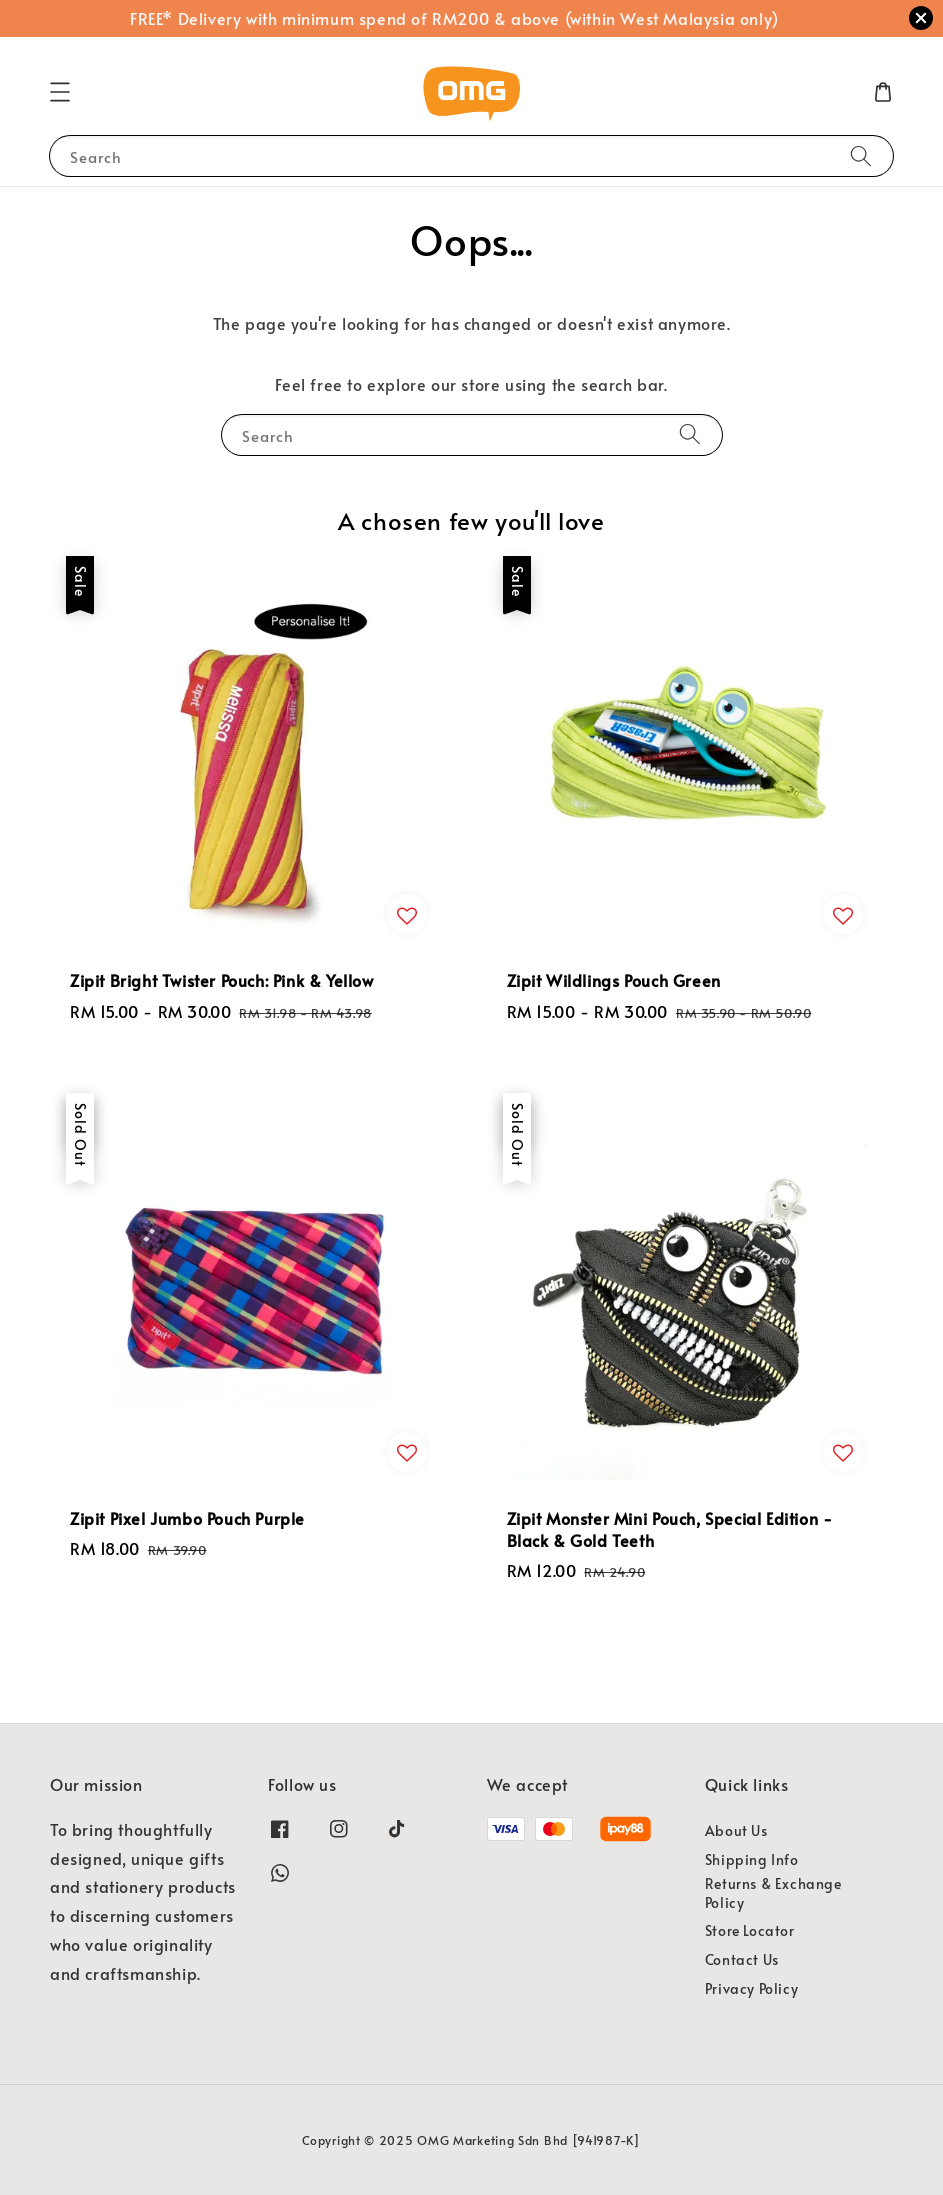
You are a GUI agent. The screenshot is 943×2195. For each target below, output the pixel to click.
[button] (60, 92)
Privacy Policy (751, 1988)
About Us (736, 1831)
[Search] (861, 155)
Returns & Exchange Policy (773, 1892)
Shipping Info (752, 1859)
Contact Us (742, 1959)
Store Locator (750, 1930)
